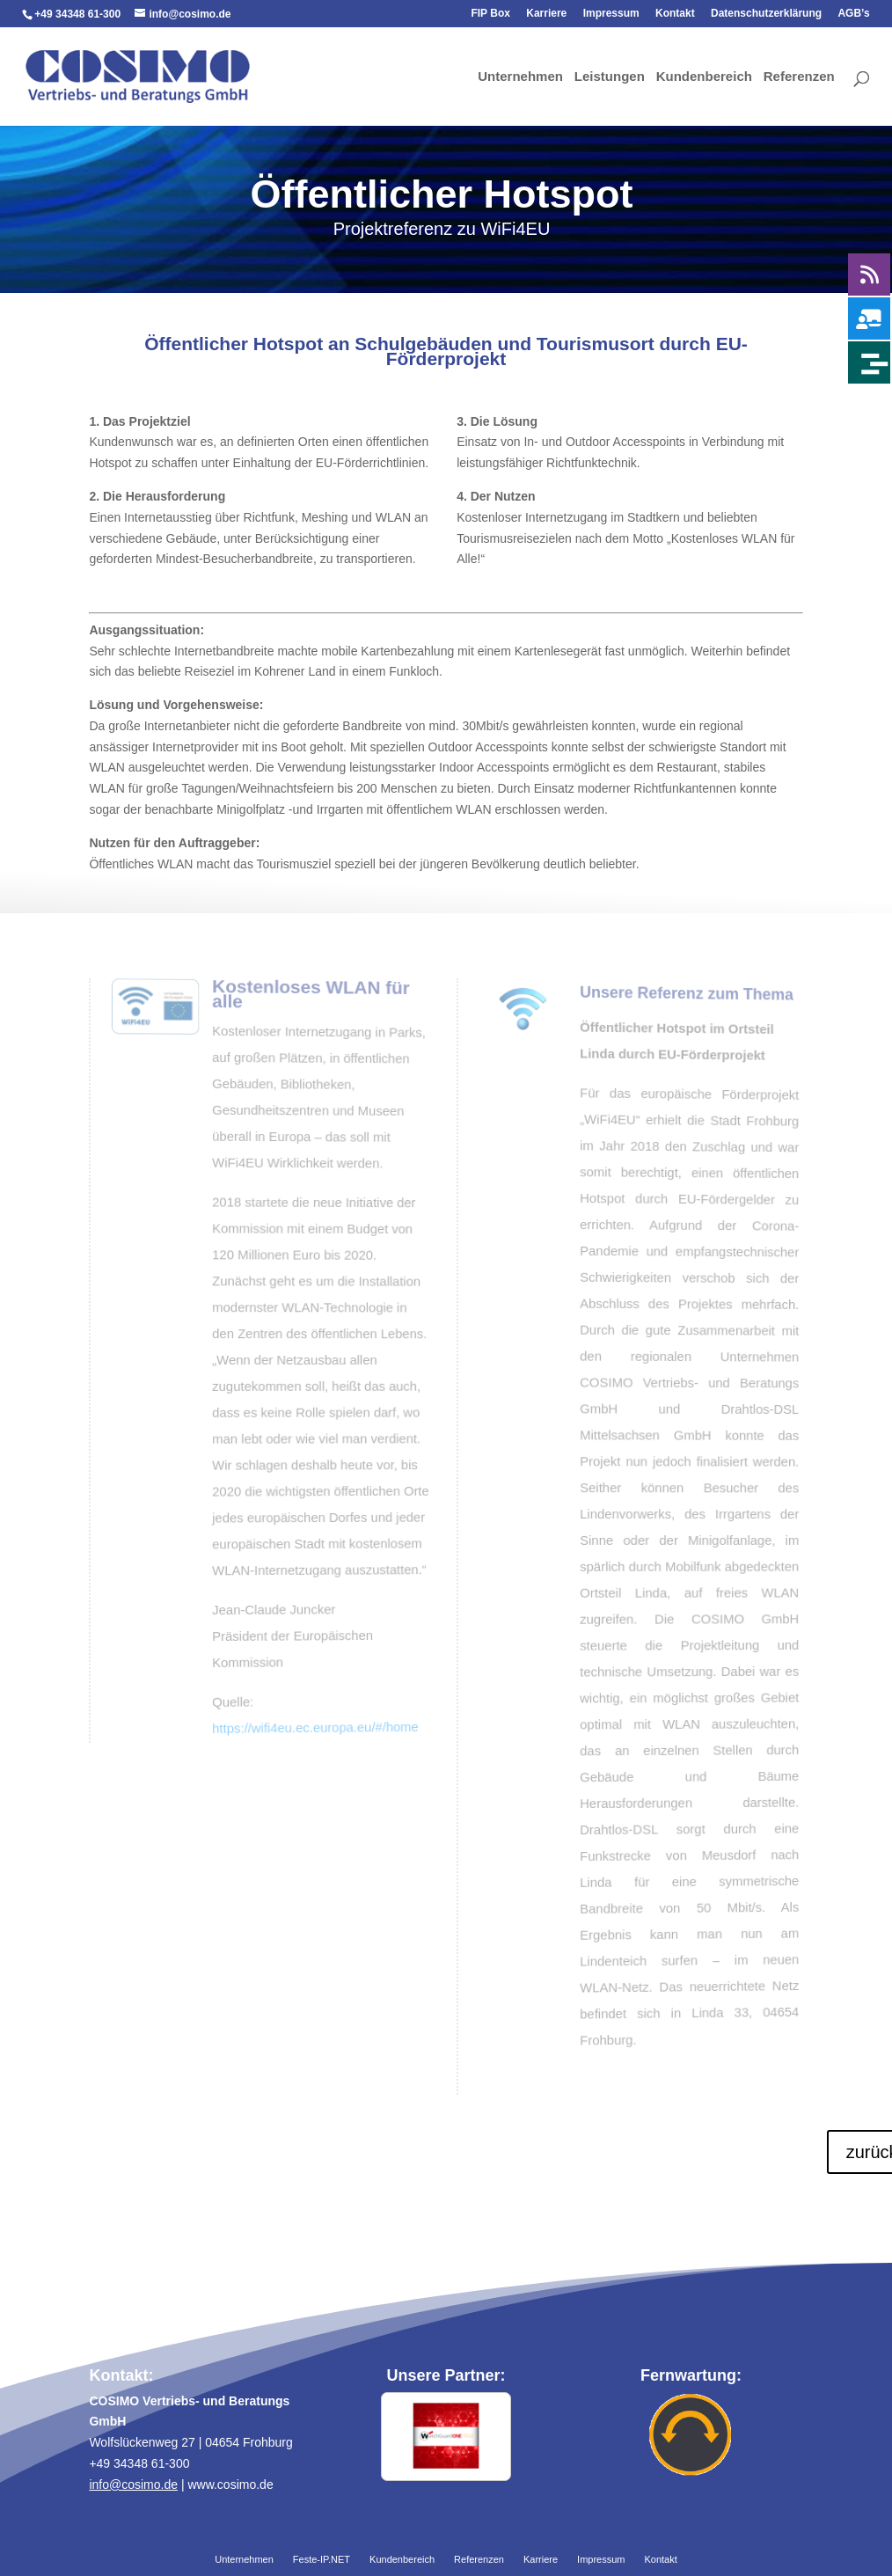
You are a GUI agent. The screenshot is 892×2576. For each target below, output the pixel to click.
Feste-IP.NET (321, 2560)
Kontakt (675, 13)
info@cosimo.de (133, 2484)
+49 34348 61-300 (77, 14)
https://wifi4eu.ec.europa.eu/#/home (312, 1723)
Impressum (611, 13)
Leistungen (609, 77)
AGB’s (853, 13)
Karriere (546, 13)
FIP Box (490, 13)
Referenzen (799, 77)
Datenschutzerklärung (766, 13)
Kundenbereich (704, 77)
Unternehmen (520, 77)
